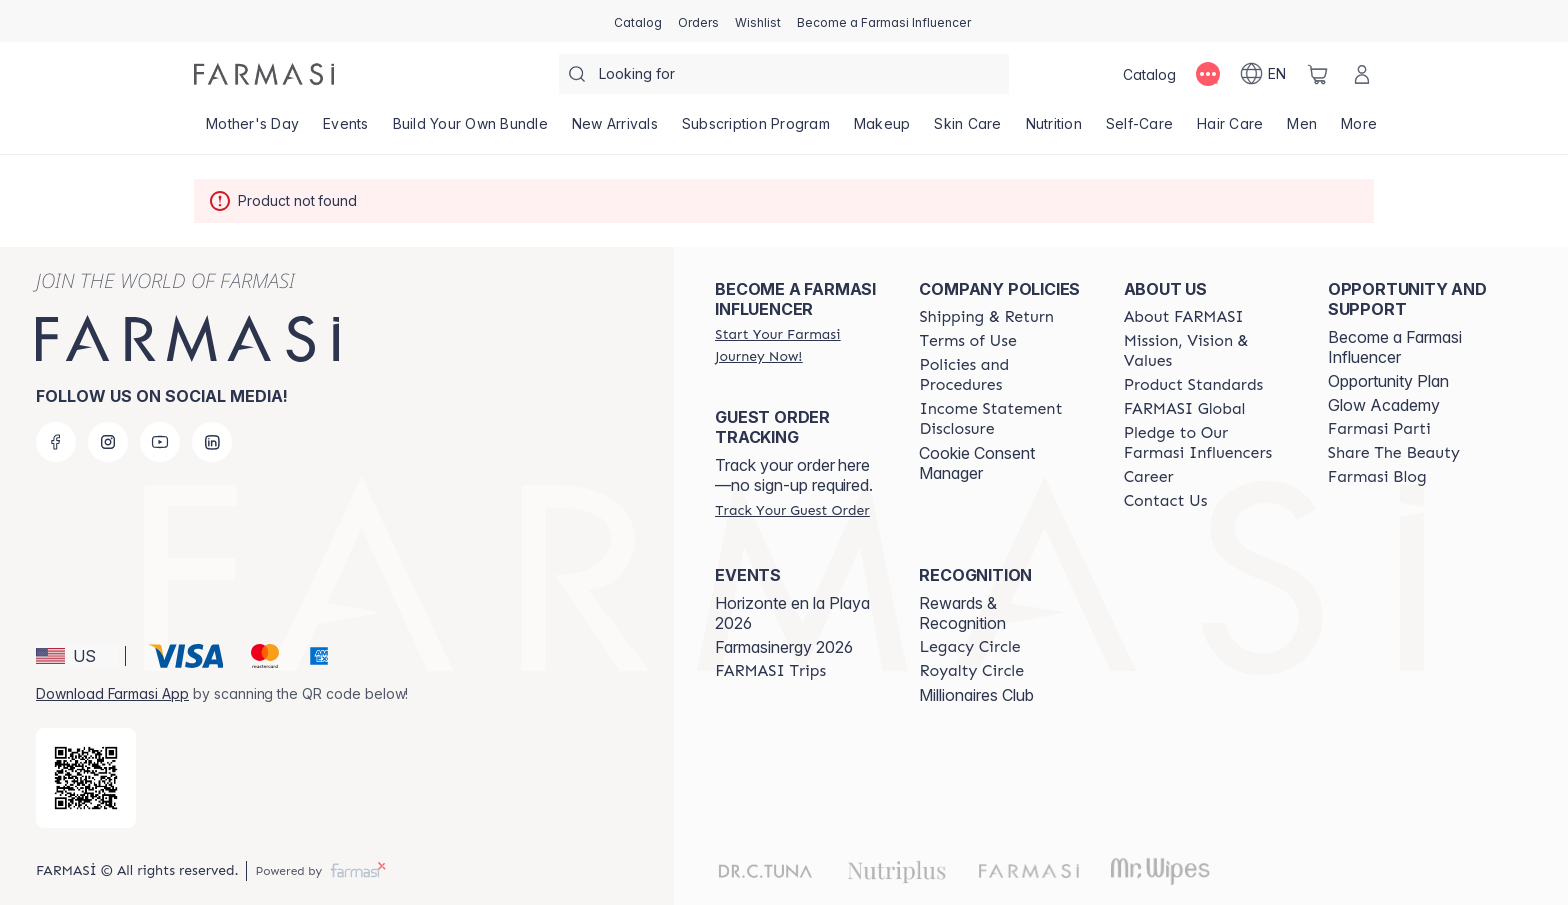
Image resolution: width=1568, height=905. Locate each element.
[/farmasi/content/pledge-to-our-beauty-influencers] (1208, 443)
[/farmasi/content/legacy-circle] (969, 647)
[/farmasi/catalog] (638, 21)
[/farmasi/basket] (1318, 74)
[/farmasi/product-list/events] (346, 130)
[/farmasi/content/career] (1149, 477)
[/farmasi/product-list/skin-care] (967, 130)
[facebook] (56, 442)
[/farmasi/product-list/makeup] (882, 130)
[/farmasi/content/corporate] (1185, 409)
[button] (77, 656)
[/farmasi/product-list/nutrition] (1054, 130)
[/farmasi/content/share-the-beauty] (1394, 453)
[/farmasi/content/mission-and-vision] (1208, 351)
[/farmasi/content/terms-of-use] (967, 341)
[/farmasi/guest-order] (792, 510)
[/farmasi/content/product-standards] (1194, 385)
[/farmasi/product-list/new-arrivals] (615, 130)
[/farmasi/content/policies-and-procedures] (1003, 375)
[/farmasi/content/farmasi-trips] (770, 671)
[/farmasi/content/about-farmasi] (1184, 317)
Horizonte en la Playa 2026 (792, 613)
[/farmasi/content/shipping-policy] (986, 317)
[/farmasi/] (264, 74)
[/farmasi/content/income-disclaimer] (1003, 419)
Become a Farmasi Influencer (1395, 347)
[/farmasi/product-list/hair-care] (1230, 130)
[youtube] (160, 442)
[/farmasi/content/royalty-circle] (971, 671)
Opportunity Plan (1388, 381)
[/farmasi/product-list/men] (1302, 130)
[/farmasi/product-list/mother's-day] (252, 130)
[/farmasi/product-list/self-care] (1139, 130)
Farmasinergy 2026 (784, 647)
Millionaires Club (976, 695)
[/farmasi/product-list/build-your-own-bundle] (470, 130)
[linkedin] (212, 442)
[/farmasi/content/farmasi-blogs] (1377, 477)
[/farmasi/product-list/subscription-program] (756, 130)
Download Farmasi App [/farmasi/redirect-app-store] (112, 693)
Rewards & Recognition (962, 613)
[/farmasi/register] (698, 21)
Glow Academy (1384, 405)
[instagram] (108, 442)
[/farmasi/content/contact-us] (1166, 501)
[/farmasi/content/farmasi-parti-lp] (1379, 429)
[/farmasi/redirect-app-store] (86, 778)
